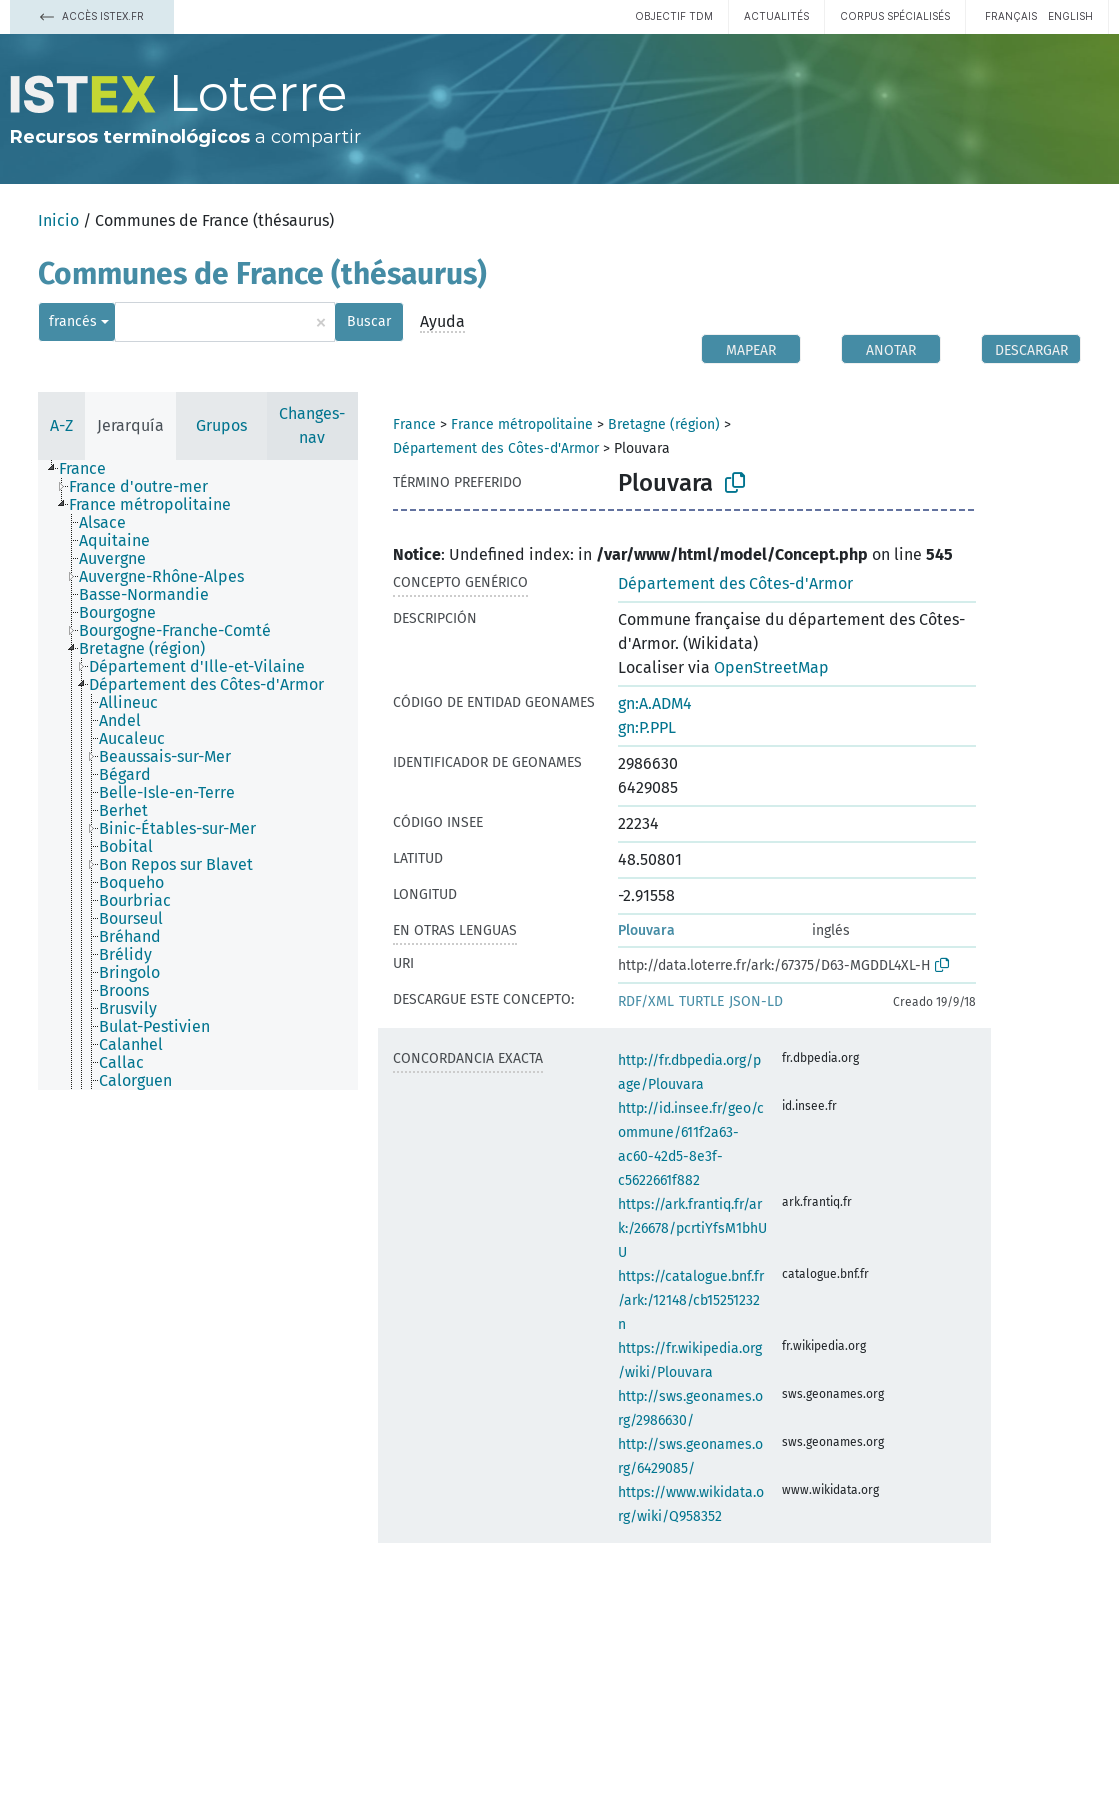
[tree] (198, 775)
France (414, 424)
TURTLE (701, 1001)
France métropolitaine (522, 424)
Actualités (776, 16)
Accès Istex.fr (92, 16)
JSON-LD (756, 1001)
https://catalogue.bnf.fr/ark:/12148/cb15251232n (691, 1300)
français (1011, 16)
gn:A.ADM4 (655, 703)
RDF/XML (646, 1001)
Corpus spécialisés (895, 16)
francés (73, 321)
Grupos (221, 425)
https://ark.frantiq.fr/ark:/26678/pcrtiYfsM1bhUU (692, 1228)
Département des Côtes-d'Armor (496, 448)
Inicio (58, 220)
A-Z (61, 425)
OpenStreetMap (771, 667)
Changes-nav (312, 425)
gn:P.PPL (647, 727)
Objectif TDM (674, 16)
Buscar (369, 321)
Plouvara (646, 930)
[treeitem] (91, 469)
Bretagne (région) (664, 424)
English (1070, 16)
